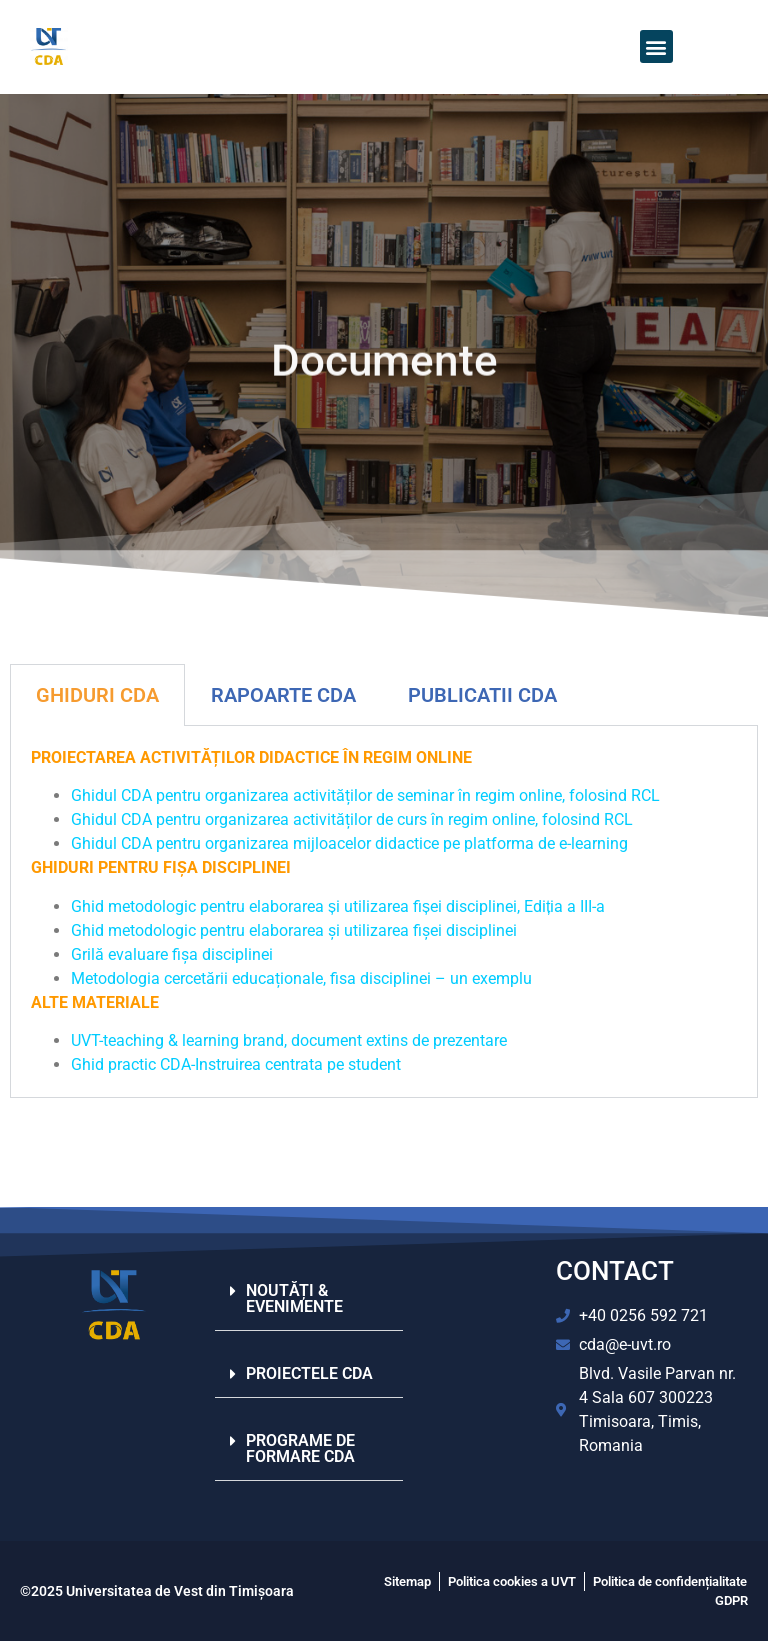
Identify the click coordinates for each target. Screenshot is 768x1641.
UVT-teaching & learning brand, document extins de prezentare (289, 1040)
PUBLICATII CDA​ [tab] (482, 695)
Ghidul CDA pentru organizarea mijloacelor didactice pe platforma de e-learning (351, 843)
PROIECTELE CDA (309, 1373)
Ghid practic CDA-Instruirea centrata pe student (236, 1064)
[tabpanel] (384, 912)
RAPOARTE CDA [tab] (283, 695)
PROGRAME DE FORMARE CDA (300, 1448)
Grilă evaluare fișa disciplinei (172, 954)
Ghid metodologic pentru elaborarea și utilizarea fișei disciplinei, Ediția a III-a (338, 906)
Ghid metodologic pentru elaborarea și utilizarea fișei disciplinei (294, 930)
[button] (656, 46)
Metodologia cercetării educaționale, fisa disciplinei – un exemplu (301, 978)
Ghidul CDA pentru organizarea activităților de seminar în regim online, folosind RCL (367, 795)
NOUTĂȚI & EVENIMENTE (294, 1298)
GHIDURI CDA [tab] (97, 695)
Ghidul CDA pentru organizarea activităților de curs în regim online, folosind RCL (354, 819)
